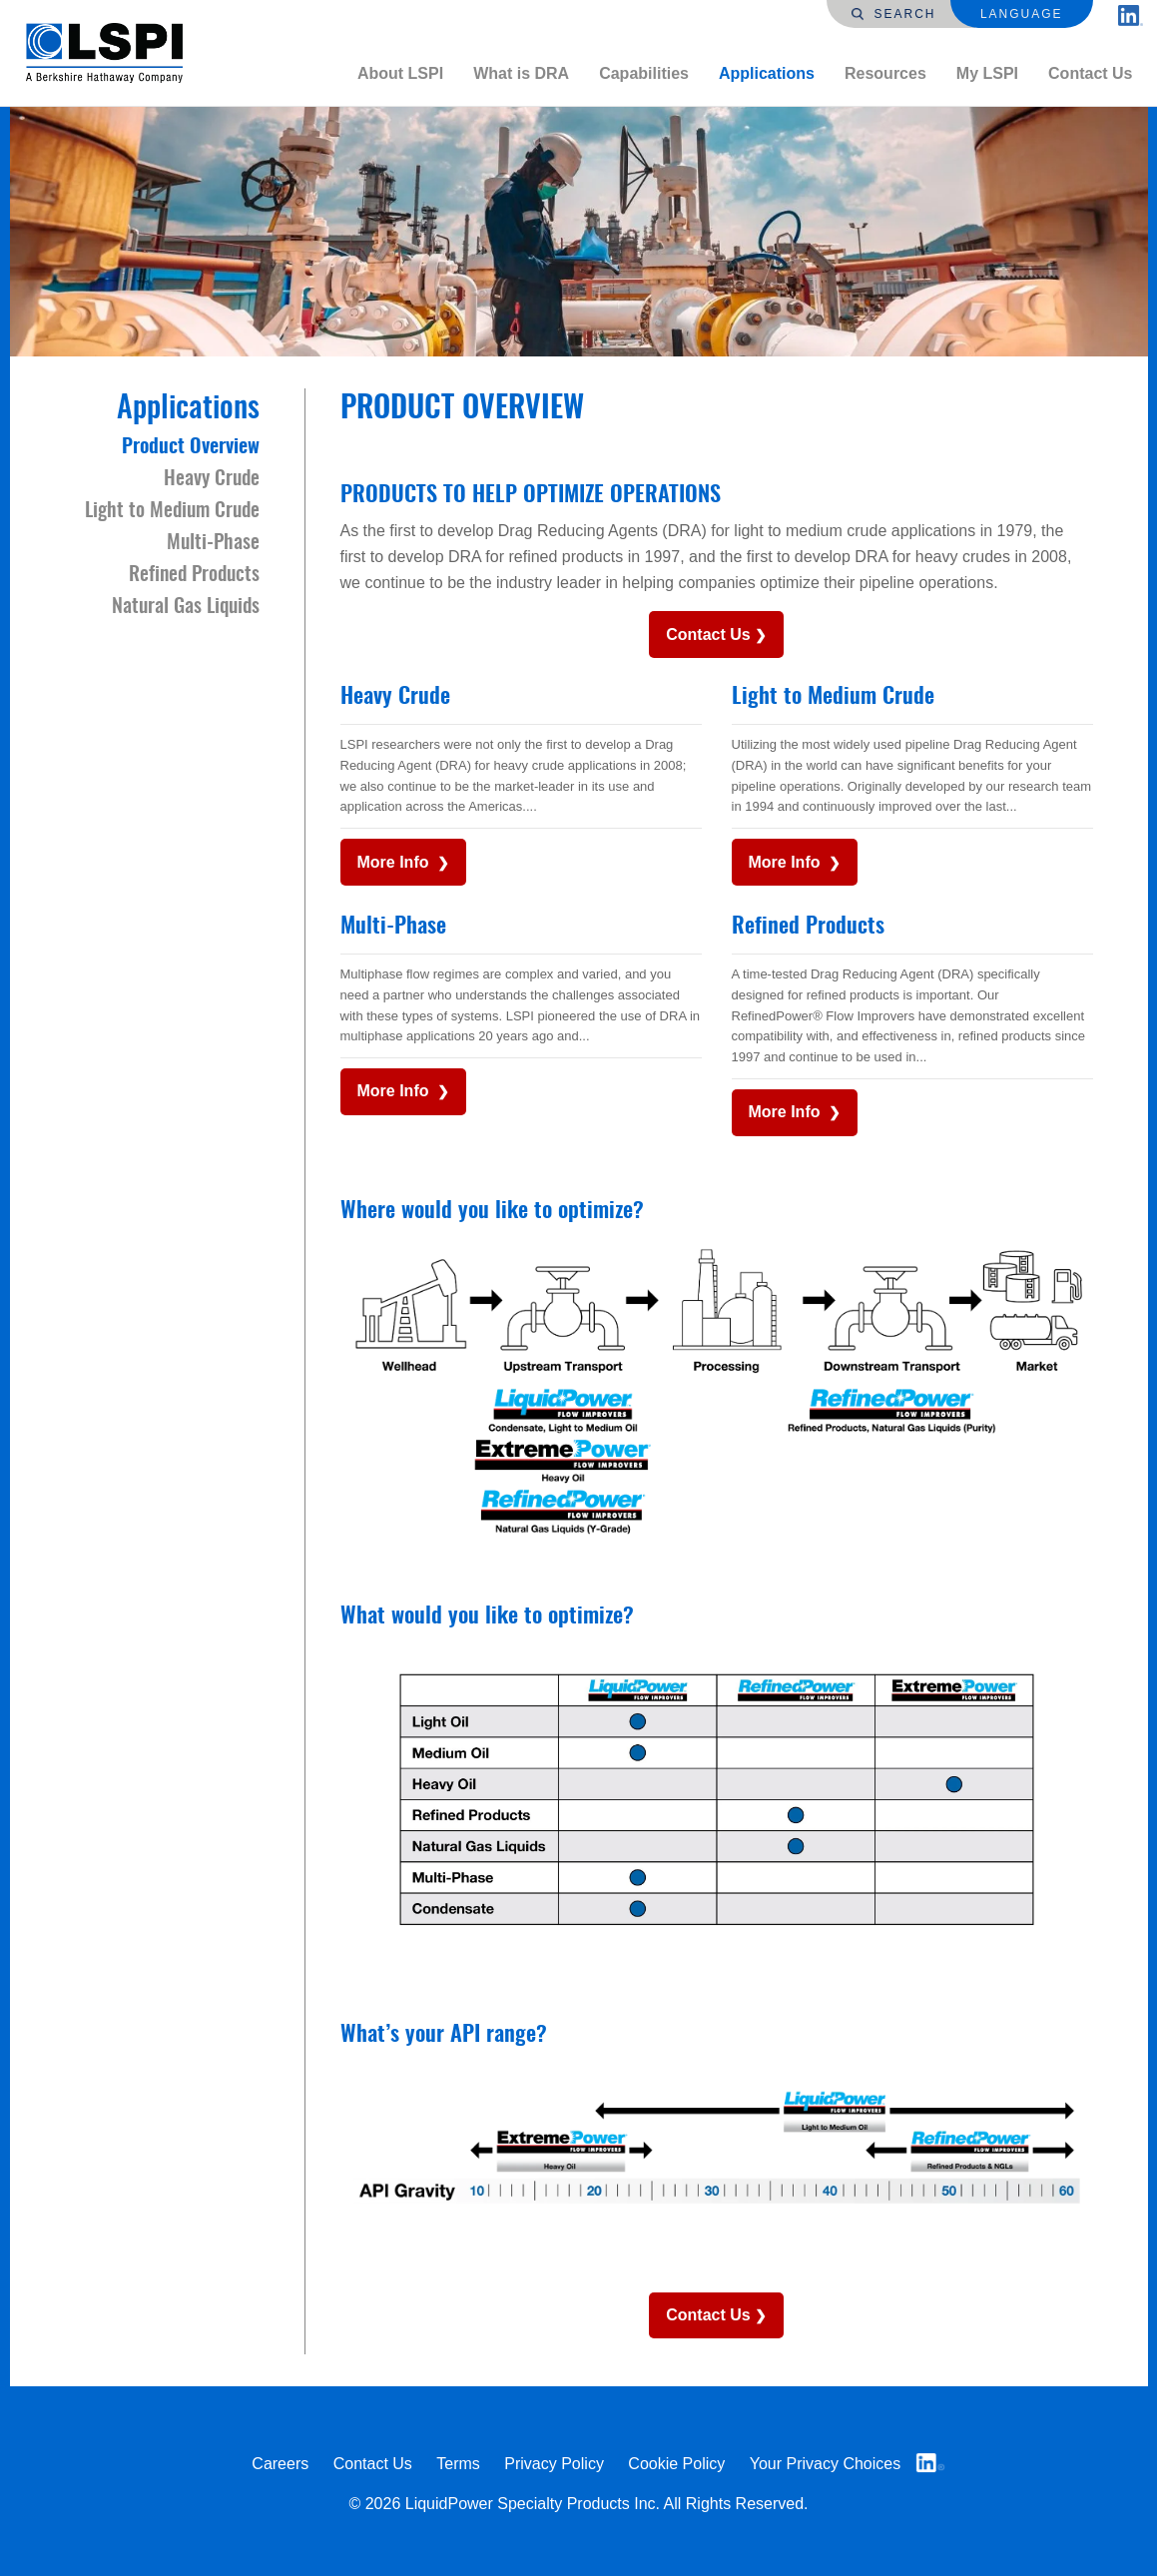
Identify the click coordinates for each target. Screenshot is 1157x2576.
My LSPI (987, 73)
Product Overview (191, 447)
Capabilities (644, 73)
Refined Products (808, 927)
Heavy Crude (395, 697)
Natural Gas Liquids (186, 607)
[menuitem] (400, 74)
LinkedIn (930, 2462)
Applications (767, 73)
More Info (395, 862)
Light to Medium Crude (833, 697)
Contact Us (1090, 73)
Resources (885, 73)
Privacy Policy (554, 2463)
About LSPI (400, 73)
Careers (280, 2463)
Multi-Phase (393, 927)
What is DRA (521, 73)
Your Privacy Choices (825, 2463)
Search (893, 14)
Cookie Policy (676, 2463)
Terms (458, 2463)
